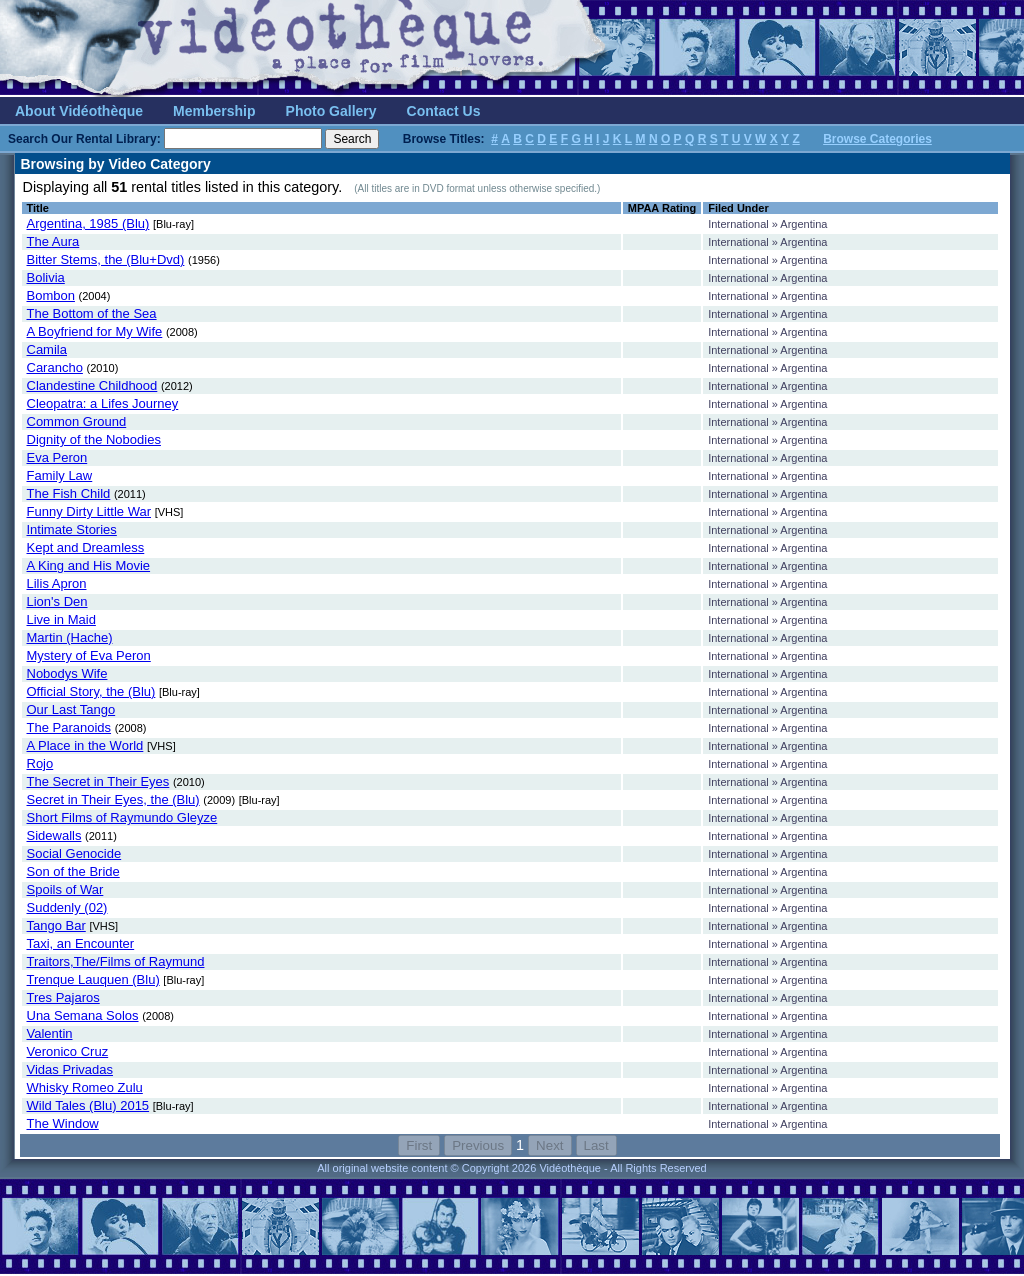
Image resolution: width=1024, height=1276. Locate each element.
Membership (214, 111)
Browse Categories (877, 139)
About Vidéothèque (79, 111)
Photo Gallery (331, 111)
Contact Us (444, 111)
